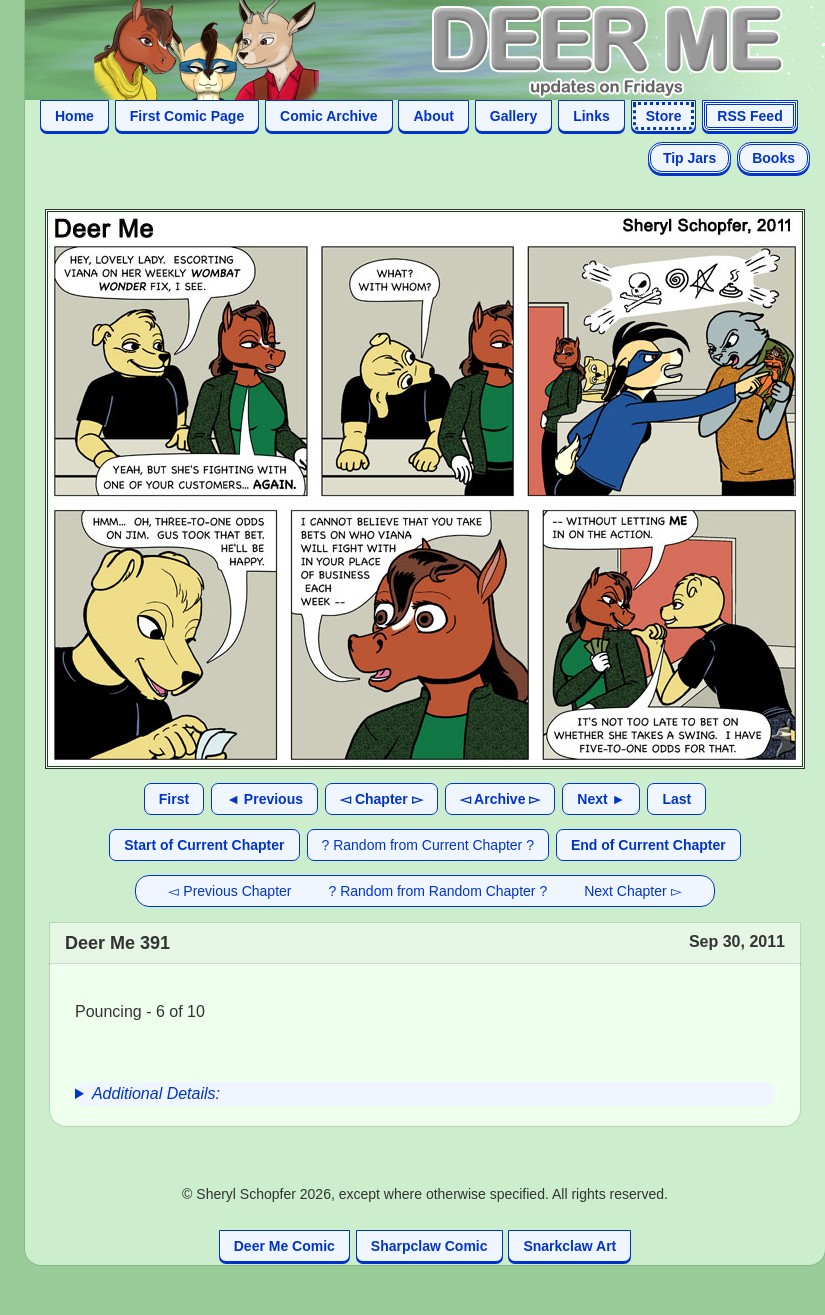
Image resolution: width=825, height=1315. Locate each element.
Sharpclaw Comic (429, 1246)
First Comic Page (187, 116)
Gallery (513, 116)
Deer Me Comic (284, 1246)
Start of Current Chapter (204, 845)
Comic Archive (329, 116)
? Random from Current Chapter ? (428, 845)
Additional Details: (156, 1093)
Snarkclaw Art (569, 1246)
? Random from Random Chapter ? (438, 891)
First (174, 799)
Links (591, 116)
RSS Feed (749, 116)
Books (773, 158)
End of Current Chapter (648, 845)
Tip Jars (689, 158)
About (433, 116)
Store (664, 116)
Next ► (601, 799)
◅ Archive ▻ (500, 799)
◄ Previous (264, 799)
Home (74, 116)
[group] (425, 1094)
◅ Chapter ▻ (381, 799)
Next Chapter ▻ (632, 891)
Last (676, 799)
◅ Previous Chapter (229, 891)
